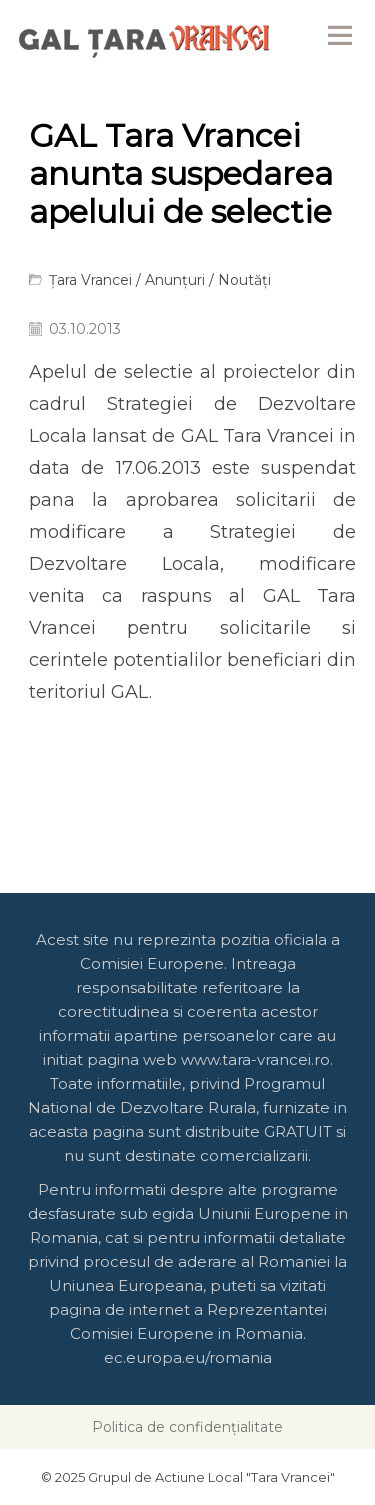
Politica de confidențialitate (187, 1427)
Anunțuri (175, 280)
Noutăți (244, 280)
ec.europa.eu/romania (188, 1357)
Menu (340, 35)
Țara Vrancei (90, 280)
